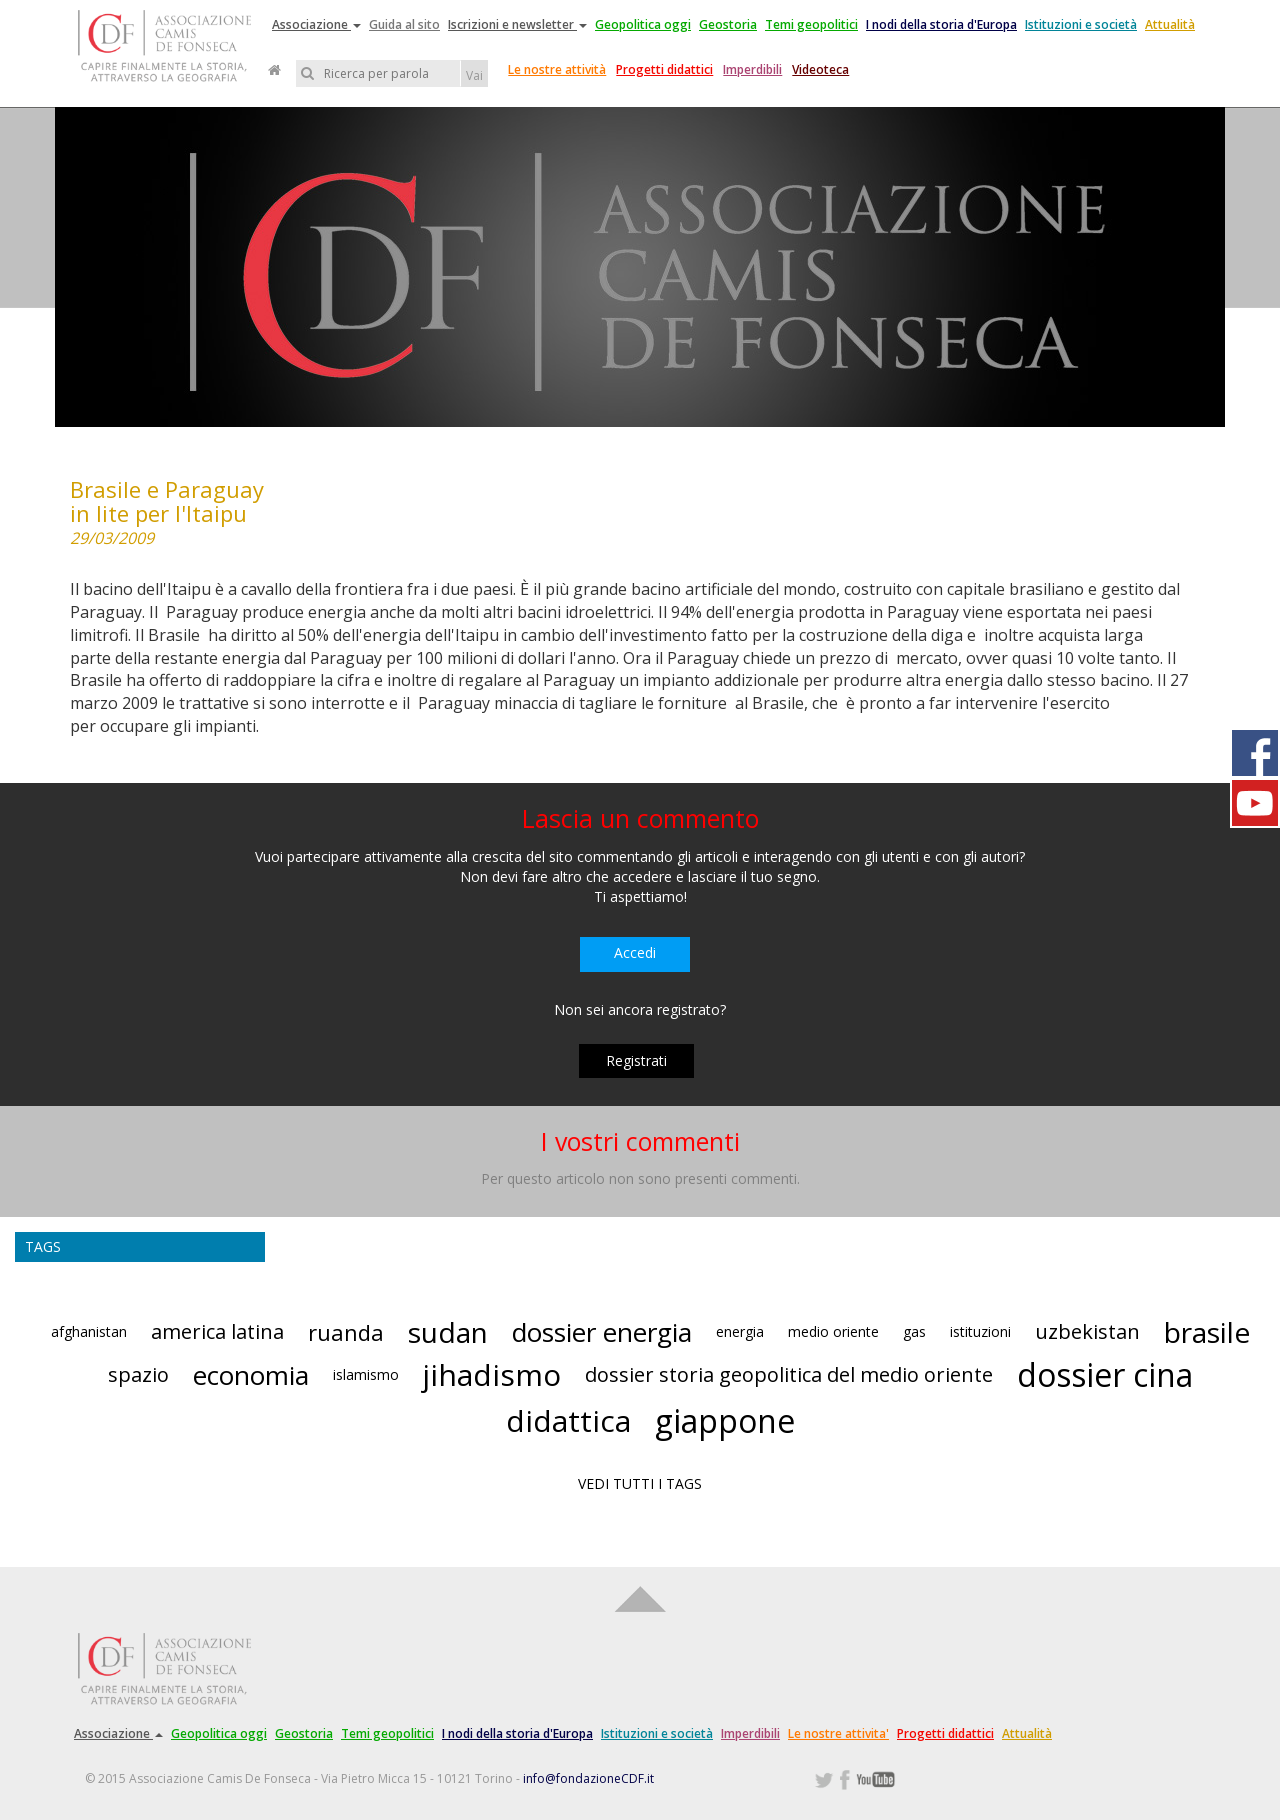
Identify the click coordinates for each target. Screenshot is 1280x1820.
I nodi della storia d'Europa (941, 24)
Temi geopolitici (811, 24)
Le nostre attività (557, 69)
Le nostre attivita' (838, 1733)
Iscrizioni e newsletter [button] (517, 24)
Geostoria (728, 24)
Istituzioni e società (1081, 24)
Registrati (636, 1060)
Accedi (635, 952)
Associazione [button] (316, 24)
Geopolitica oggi (643, 24)
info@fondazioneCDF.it (588, 1778)
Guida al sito (404, 24)
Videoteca (820, 69)
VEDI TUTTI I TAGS (640, 1483)
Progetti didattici (664, 69)
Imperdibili (752, 69)
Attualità (1170, 24)
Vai (474, 75)
